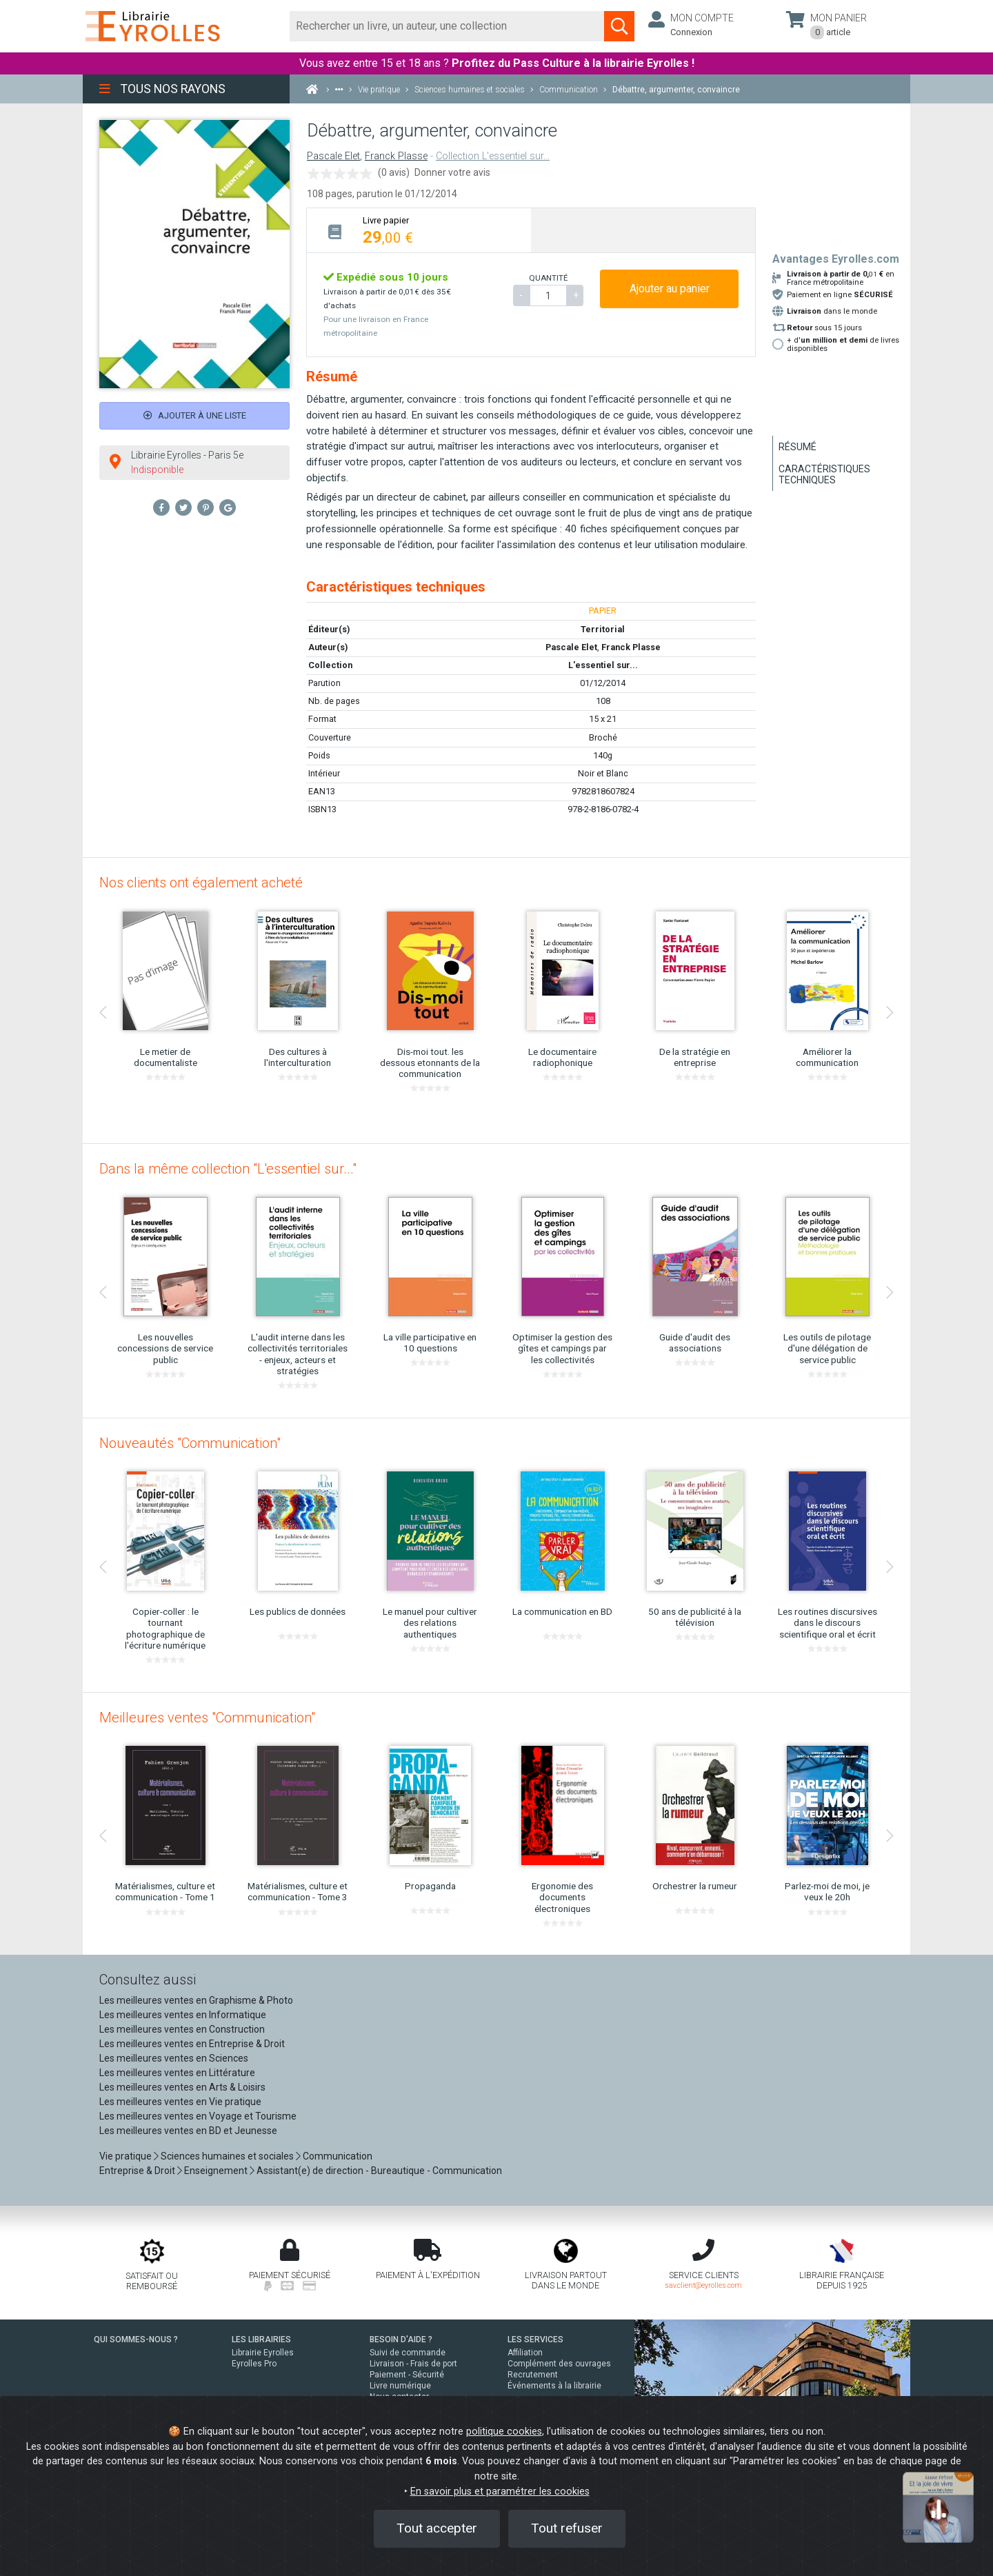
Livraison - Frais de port (413, 2363)
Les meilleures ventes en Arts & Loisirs (182, 2087)
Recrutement (533, 2374)
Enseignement (216, 2170)
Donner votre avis (452, 172)
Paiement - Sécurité (407, 2374)
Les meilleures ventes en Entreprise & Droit (192, 2043)
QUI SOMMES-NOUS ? (136, 2339)
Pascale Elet (333, 156)
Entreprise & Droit (137, 2170)
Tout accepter (437, 2528)
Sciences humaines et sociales (227, 2156)
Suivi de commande (407, 2352)
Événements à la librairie (554, 2386)
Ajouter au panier (670, 288)
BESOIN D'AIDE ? (401, 2339)
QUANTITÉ (548, 278)
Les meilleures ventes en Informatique (182, 2014)
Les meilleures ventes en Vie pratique (180, 2101)
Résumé (797, 446)
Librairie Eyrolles (263, 2352)
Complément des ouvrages (559, 2363)
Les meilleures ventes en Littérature (177, 2072)
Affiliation (525, 2352)
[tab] (419, 230)
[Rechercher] (447, 26)
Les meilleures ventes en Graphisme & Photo (196, 2000)
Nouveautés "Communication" (190, 1443)
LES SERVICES (535, 2339)
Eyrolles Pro (254, 2363)
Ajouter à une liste (194, 415)
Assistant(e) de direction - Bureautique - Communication (379, 2170)
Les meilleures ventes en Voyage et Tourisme (198, 2116)
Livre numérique (400, 2386)
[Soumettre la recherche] (619, 26)
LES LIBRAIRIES (261, 2339)
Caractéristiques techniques (824, 474)
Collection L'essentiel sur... (493, 156)
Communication (337, 2156)
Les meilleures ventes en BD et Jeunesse (188, 2130)
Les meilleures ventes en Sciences (173, 2058)
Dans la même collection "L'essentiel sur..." (228, 1168)
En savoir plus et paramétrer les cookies (500, 2491)
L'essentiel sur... (603, 665)
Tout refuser (567, 2528)
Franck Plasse (396, 156)
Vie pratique (125, 2156)
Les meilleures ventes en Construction (182, 2029)
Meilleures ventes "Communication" (207, 1717)
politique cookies (504, 2431)
